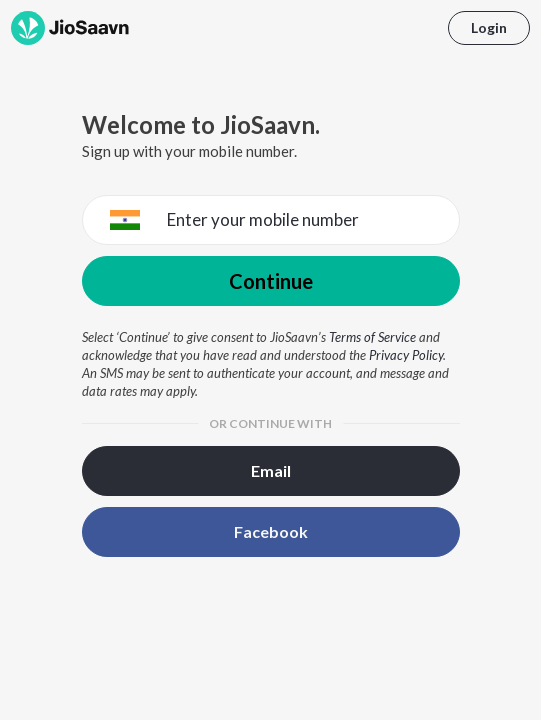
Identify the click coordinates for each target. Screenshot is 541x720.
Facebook (271, 531)
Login (489, 27)
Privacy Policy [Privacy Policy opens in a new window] (406, 355)
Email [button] (271, 470)
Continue (271, 281)
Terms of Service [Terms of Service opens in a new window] (372, 337)
